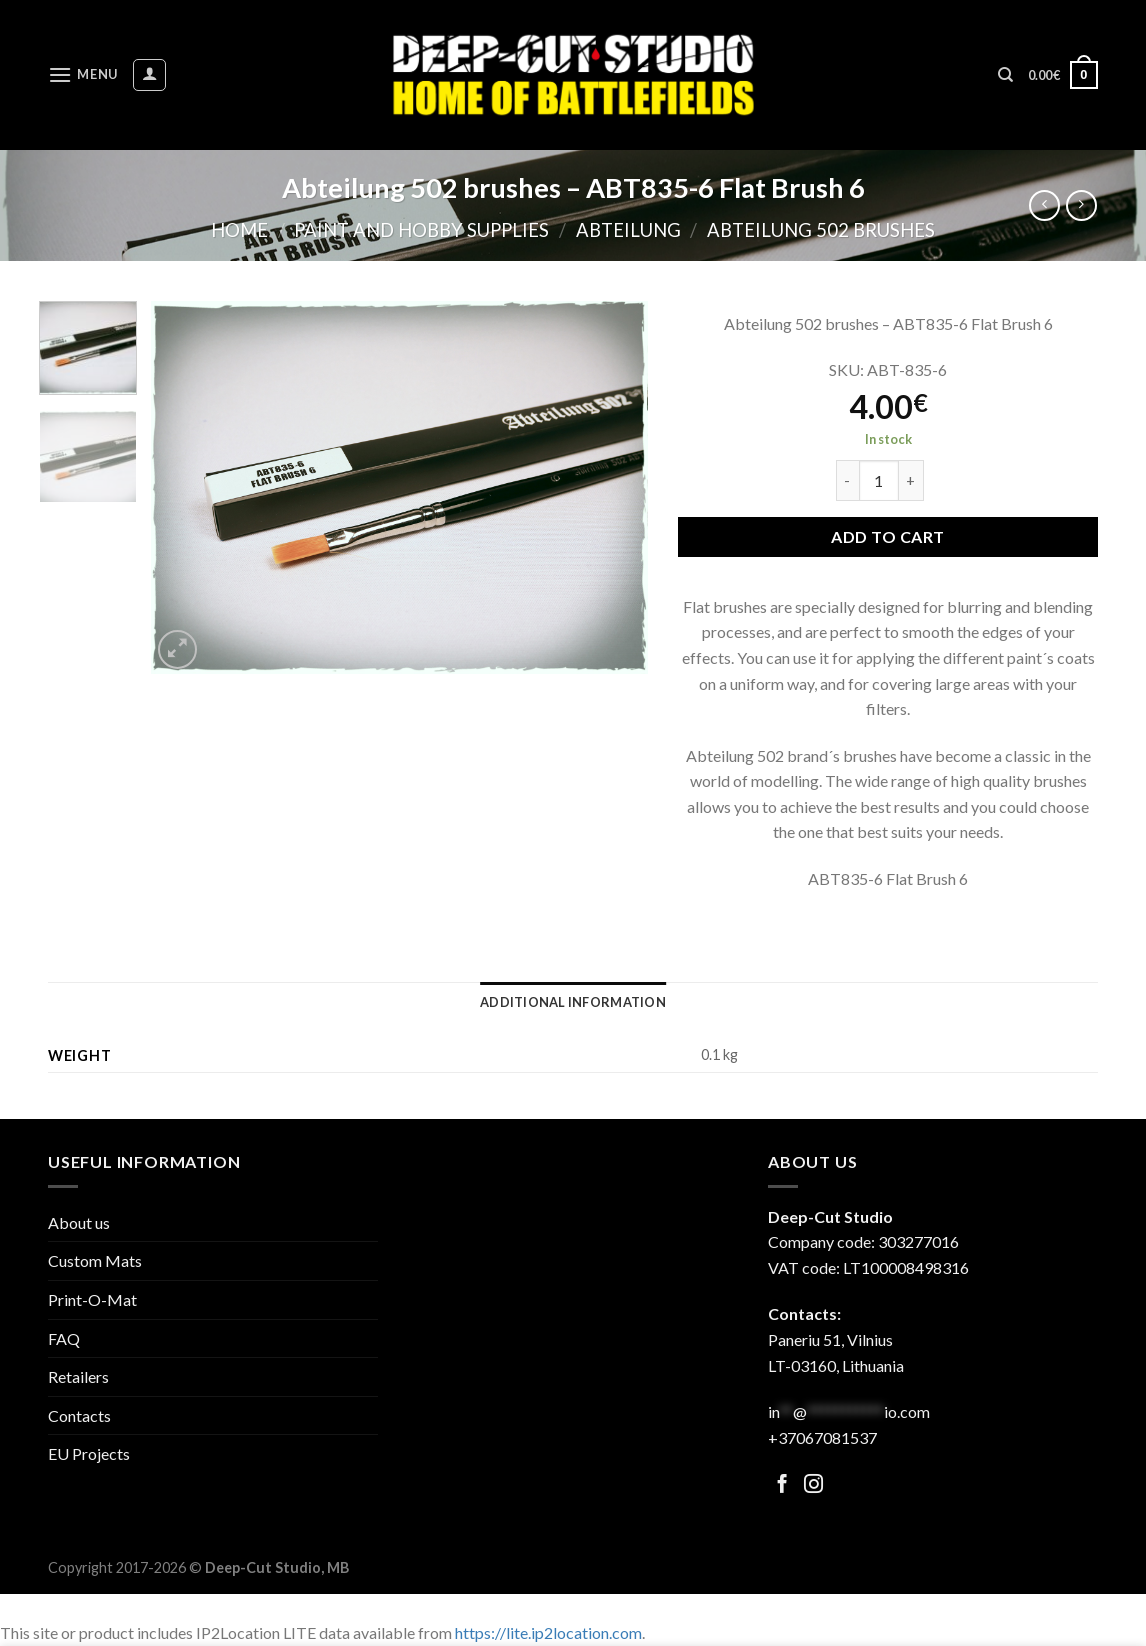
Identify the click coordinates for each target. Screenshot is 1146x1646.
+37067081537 (822, 1437)
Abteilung (628, 230)
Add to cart (887, 536)
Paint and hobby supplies (421, 230)
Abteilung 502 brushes (821, 230)
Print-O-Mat (92, 1299)
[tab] (573, 1002)
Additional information (573, 1002)
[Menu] (83, 74)
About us (79, 1222)
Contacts (79, 1415)
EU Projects (89, 1453)
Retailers (78, 1376)
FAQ (64, 1338)
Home (239, 230)
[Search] (1005, 75)
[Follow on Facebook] (782, 1485)
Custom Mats (95, 1260)
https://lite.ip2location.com (548, 1632)
